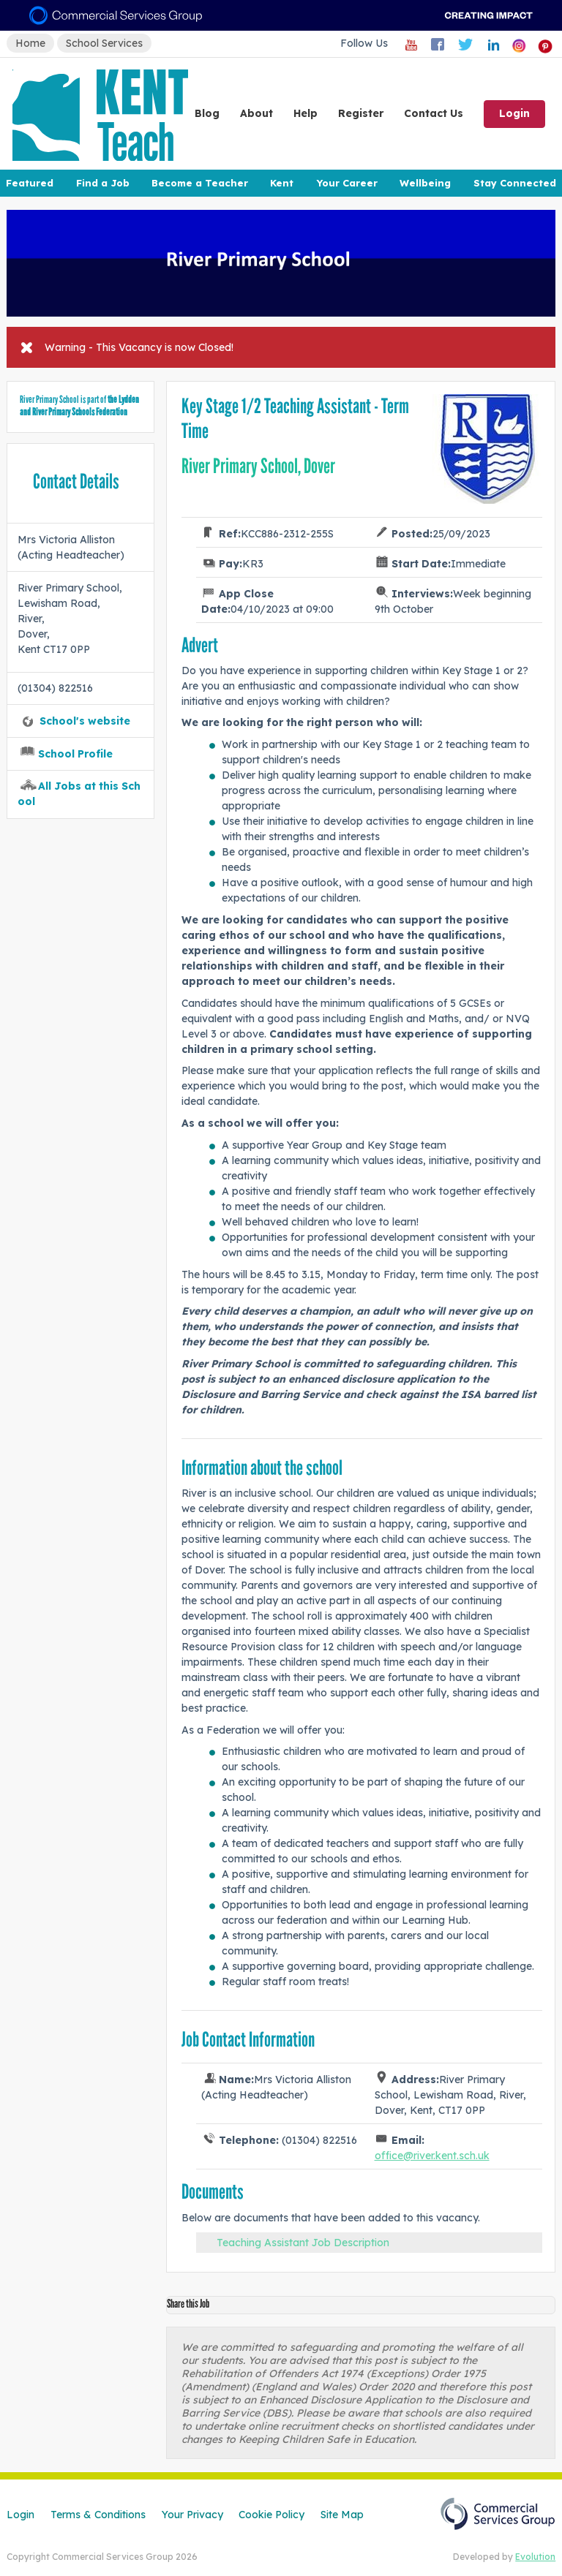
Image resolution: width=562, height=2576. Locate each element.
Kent (281, 183)
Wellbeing (425, 183)
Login (514, 113)
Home (30, 43)
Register (360, 113)
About (256, 113)
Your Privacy (192, 2514)
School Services (104, 43)
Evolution (535, 2556)
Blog (207, 113)
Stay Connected (514, 183)
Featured (29, 183)
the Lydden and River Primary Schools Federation (79, 405)
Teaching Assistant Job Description (303, 2242)
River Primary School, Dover (258, 466)
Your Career (347, 183)
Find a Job (103, 183)
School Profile (75, 753)
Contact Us (433, 113)
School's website (85, 721)
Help (305, 113)
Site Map (342, 2514)
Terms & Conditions (98, 2514)
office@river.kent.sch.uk (432, 2155)
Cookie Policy (271, 2514)
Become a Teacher (199, 183)
